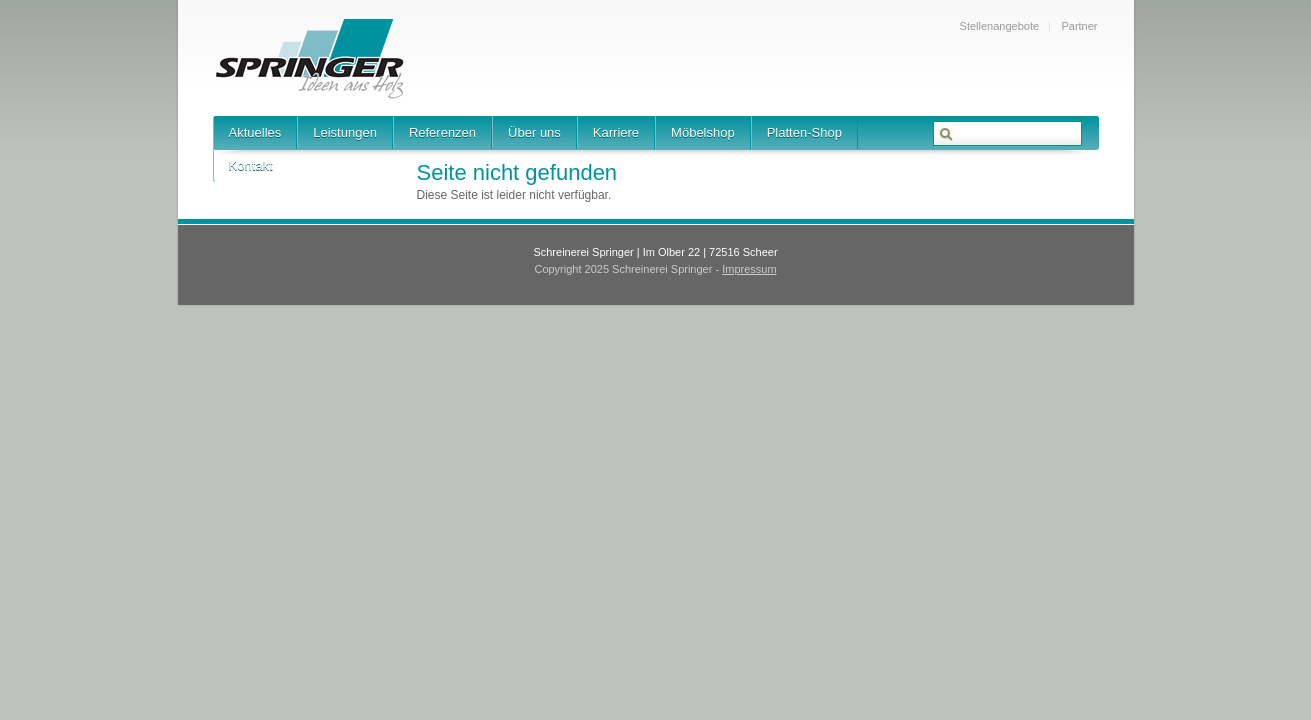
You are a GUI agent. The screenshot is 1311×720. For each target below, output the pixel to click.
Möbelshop (703, 132)
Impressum (749, 269)
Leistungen (345, 132)
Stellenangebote (1000, 26)
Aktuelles (255, 132)
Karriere (616, 132)
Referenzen (442, 132)
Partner (1079, 26)
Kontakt (251, 165)
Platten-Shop (804, 132)
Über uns (534, 132)
